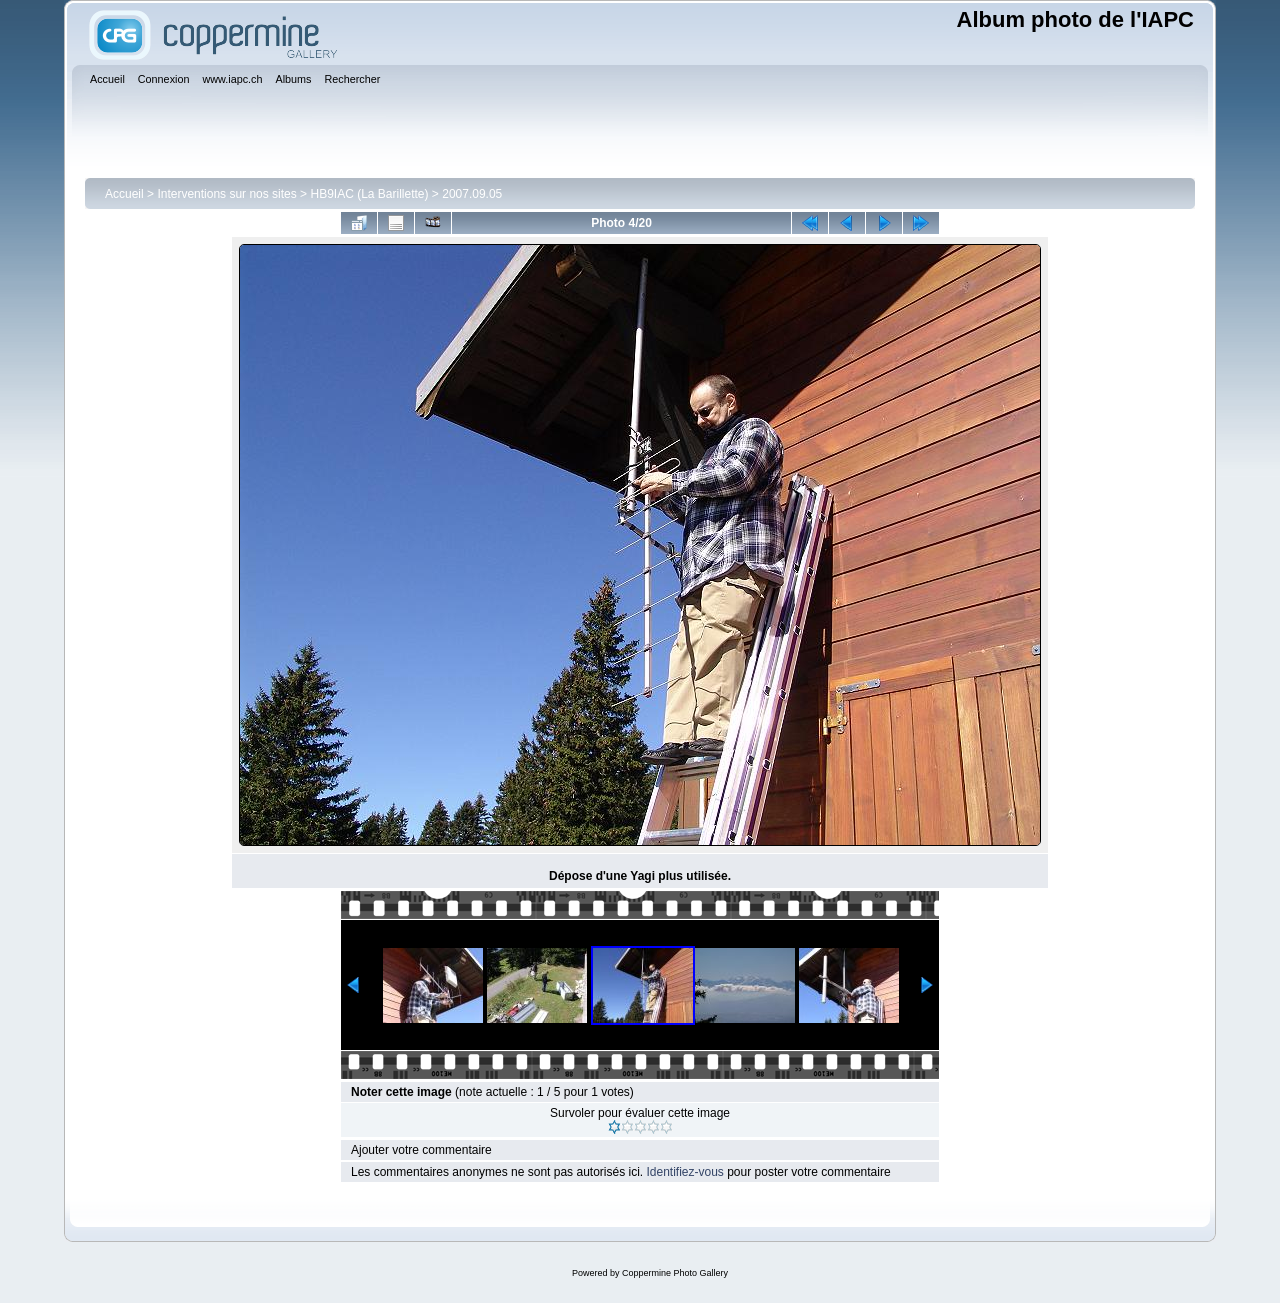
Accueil (124, 194)
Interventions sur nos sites (226, 194)
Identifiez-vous (684, 1172)
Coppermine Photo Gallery (675, 1273)
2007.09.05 (472, 194)
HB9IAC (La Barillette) (369, 194)
